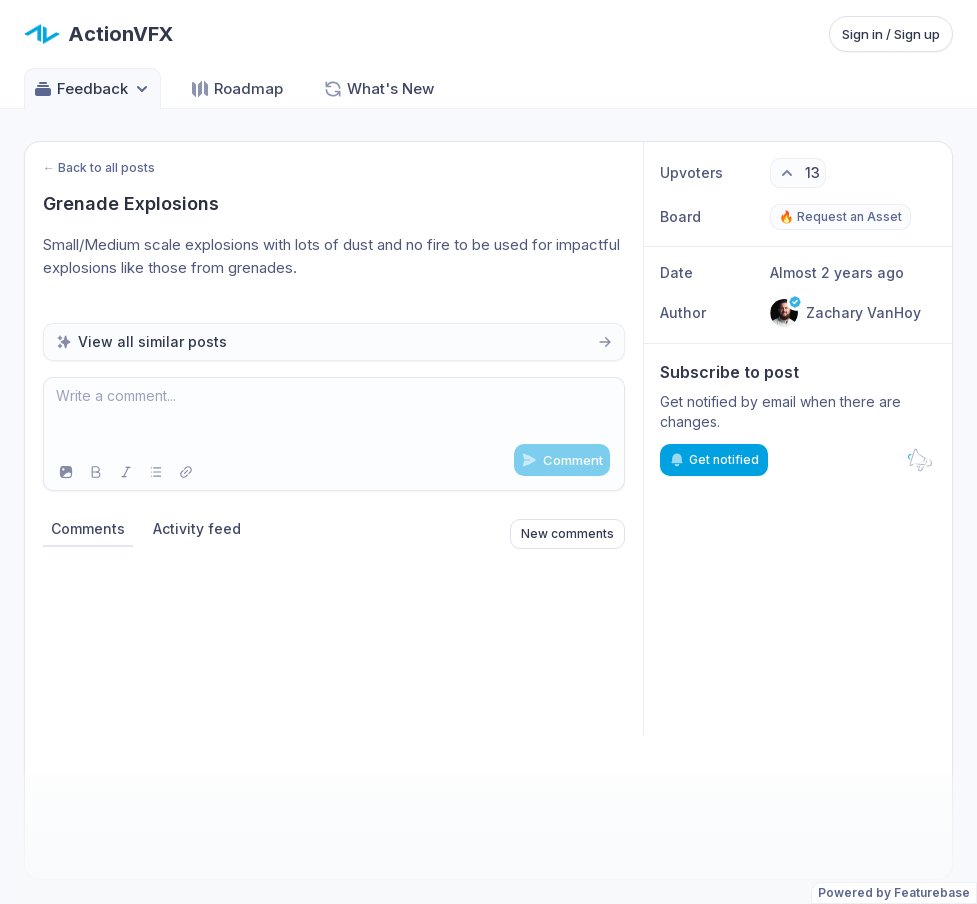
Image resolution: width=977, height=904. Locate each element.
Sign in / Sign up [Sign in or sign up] (891, 34)
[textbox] (334, 416)
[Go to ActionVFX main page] (98, 34)
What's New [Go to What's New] (378, 89)
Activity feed (197, 528)
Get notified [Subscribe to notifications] (714, 460)
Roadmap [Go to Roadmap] (236, 89)
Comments (88, 528)
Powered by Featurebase (894, 892)
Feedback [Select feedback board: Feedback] (92, 89)
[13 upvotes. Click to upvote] (798, 173)
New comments (567, 533)
